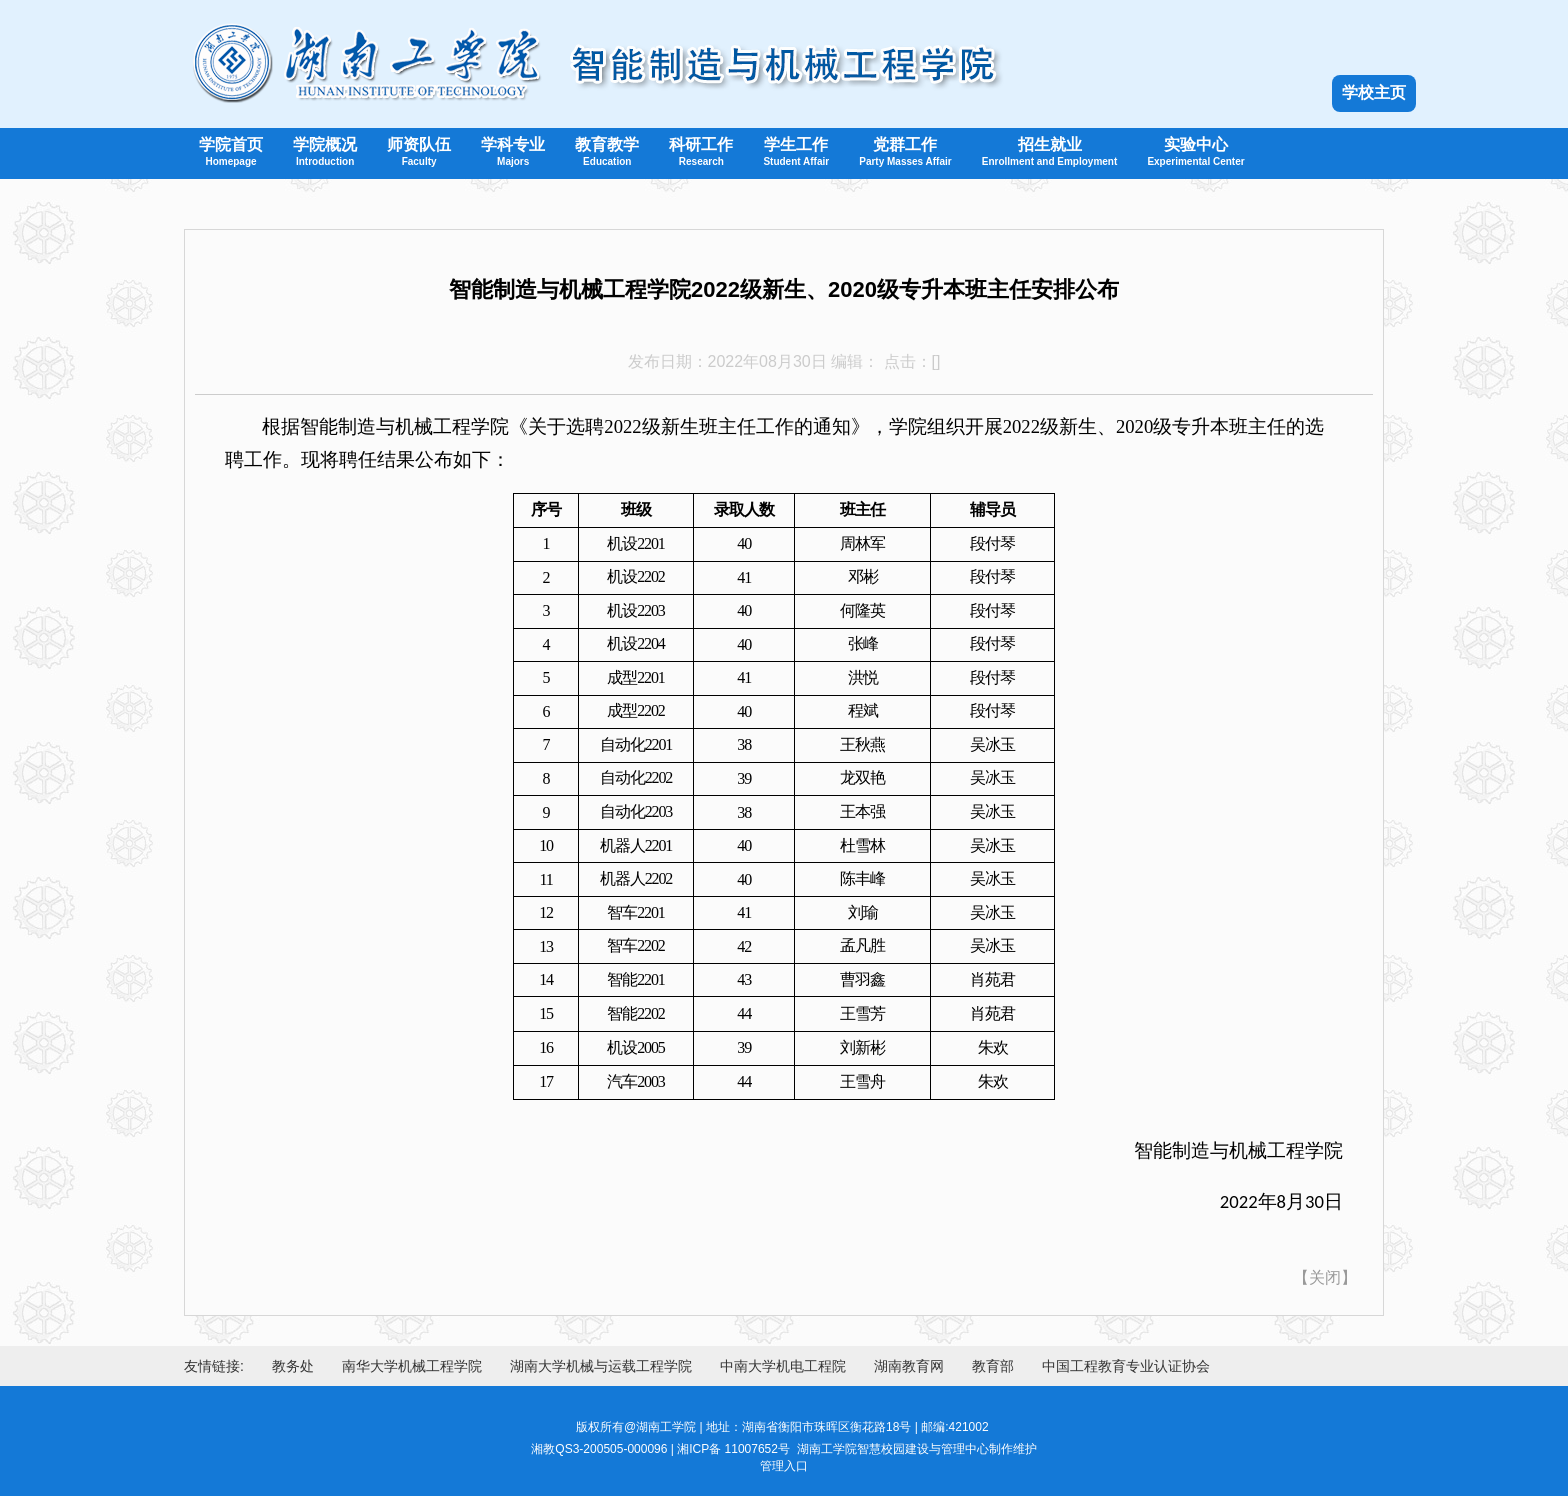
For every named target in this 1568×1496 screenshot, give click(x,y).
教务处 (293, 1366)
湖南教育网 (909, 1366)
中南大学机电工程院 (783, 1366)
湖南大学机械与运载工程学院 (601, 1366)
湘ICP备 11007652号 (733, 1449)
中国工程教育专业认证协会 (1126, 1366)
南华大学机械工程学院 (412, 1366)
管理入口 (784, 1466)
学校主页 (1374, 92)
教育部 (993, 1366)
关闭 (1325, 1277)
